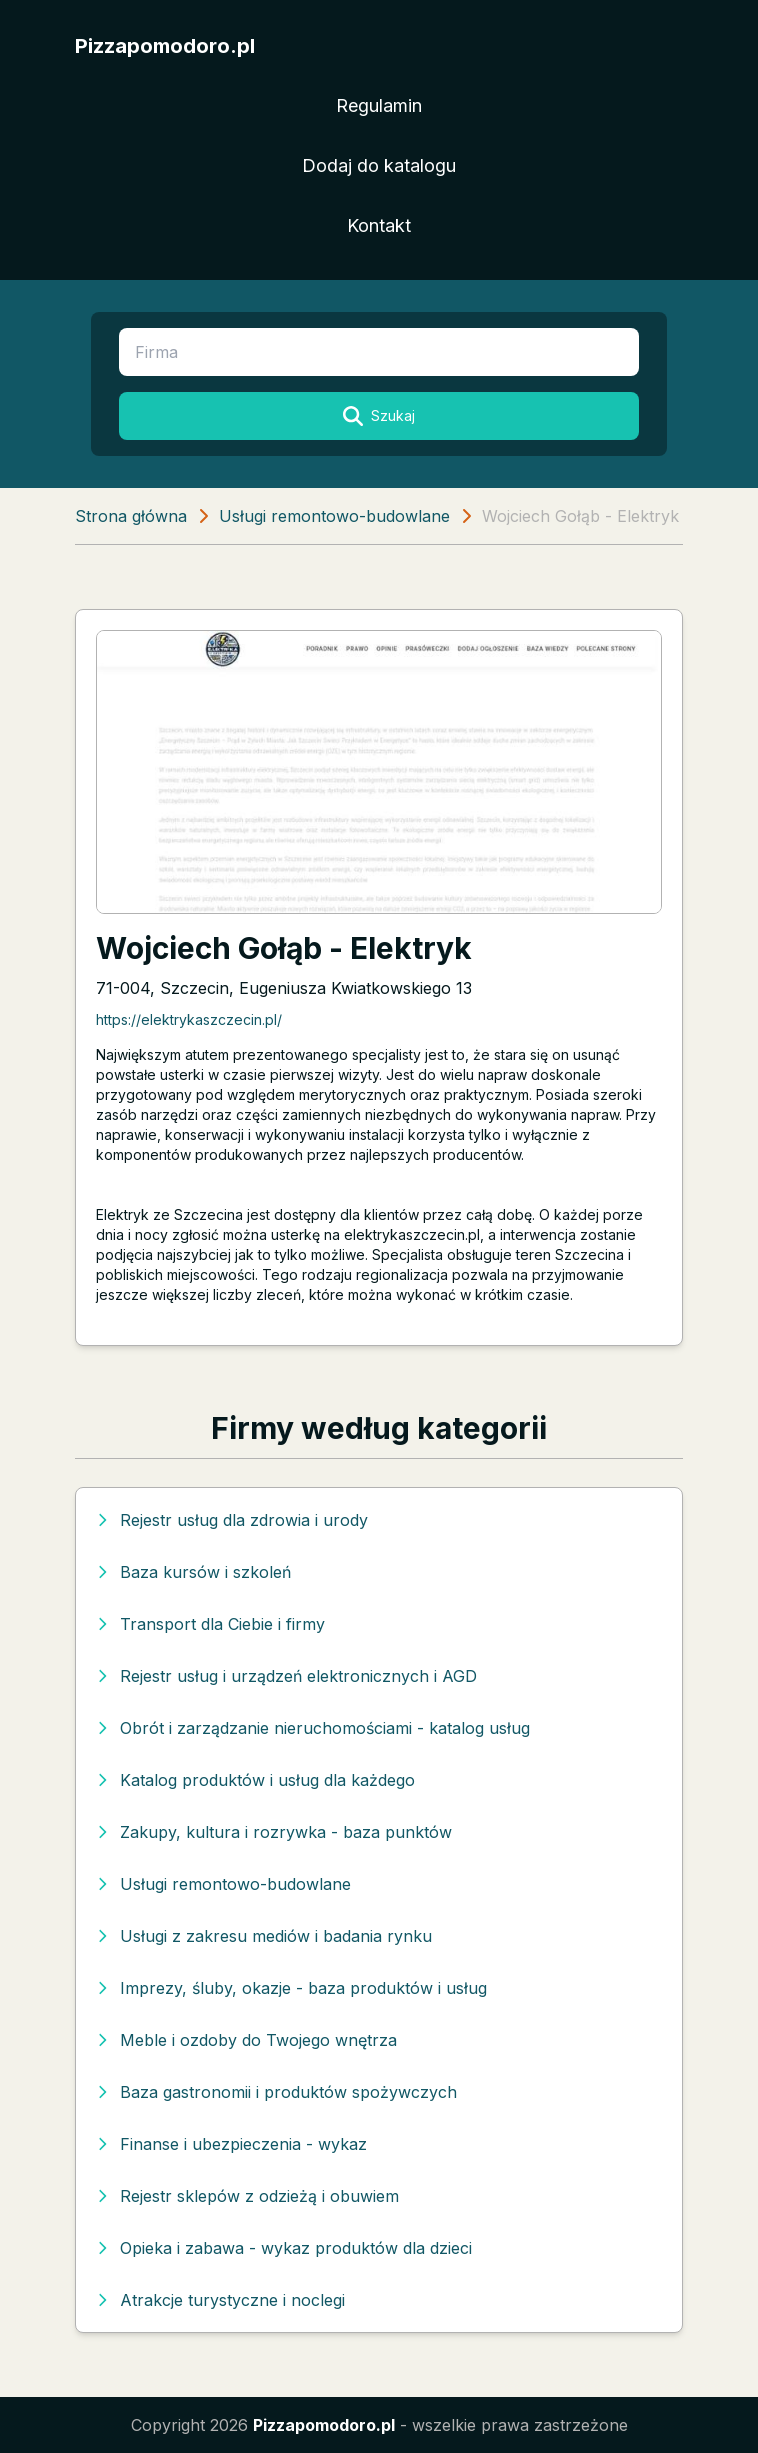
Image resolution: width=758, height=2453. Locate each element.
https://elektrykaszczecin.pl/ (189, 1019)
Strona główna (131, 516)
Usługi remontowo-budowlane (334, 516)
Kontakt (379, 225)
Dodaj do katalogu (379, 165)
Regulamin (379, 105)
